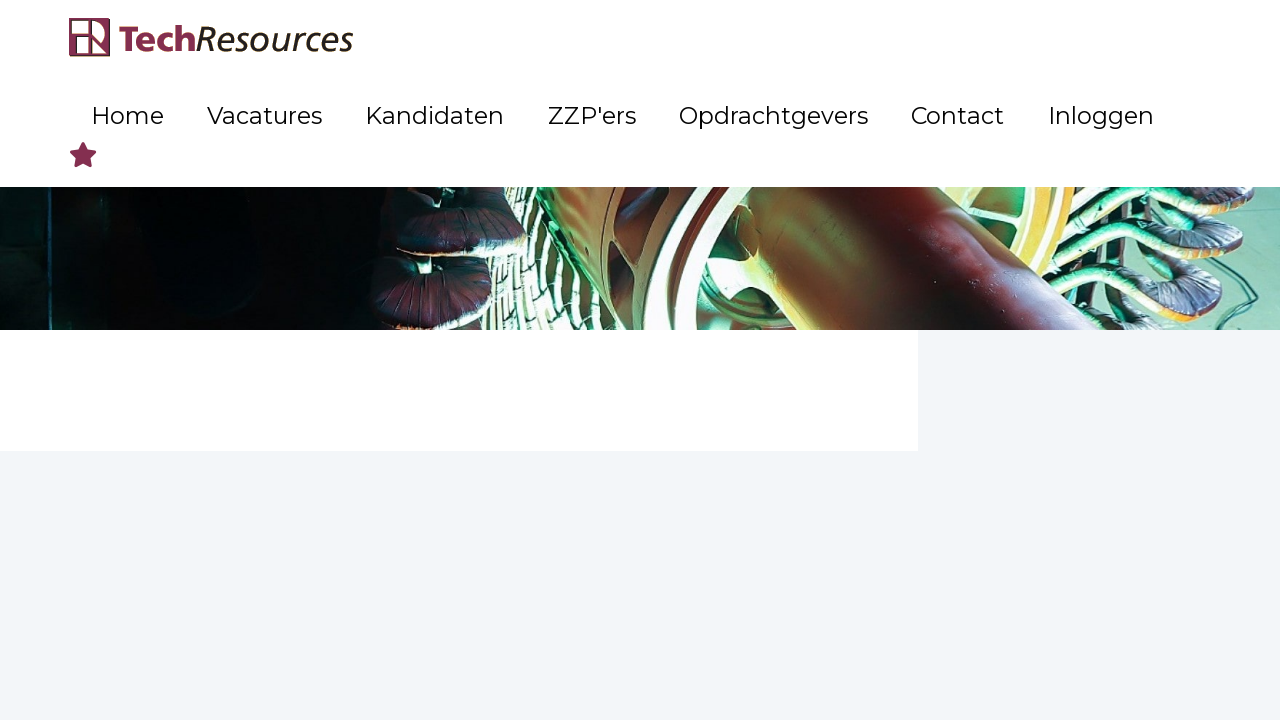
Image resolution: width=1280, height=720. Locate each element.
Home (434, 40)
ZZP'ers (758, 40)
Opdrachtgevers (887, 40)
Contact (1017, 40)
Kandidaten (649, 40)
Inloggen (1118, 40)
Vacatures (531, 40)
